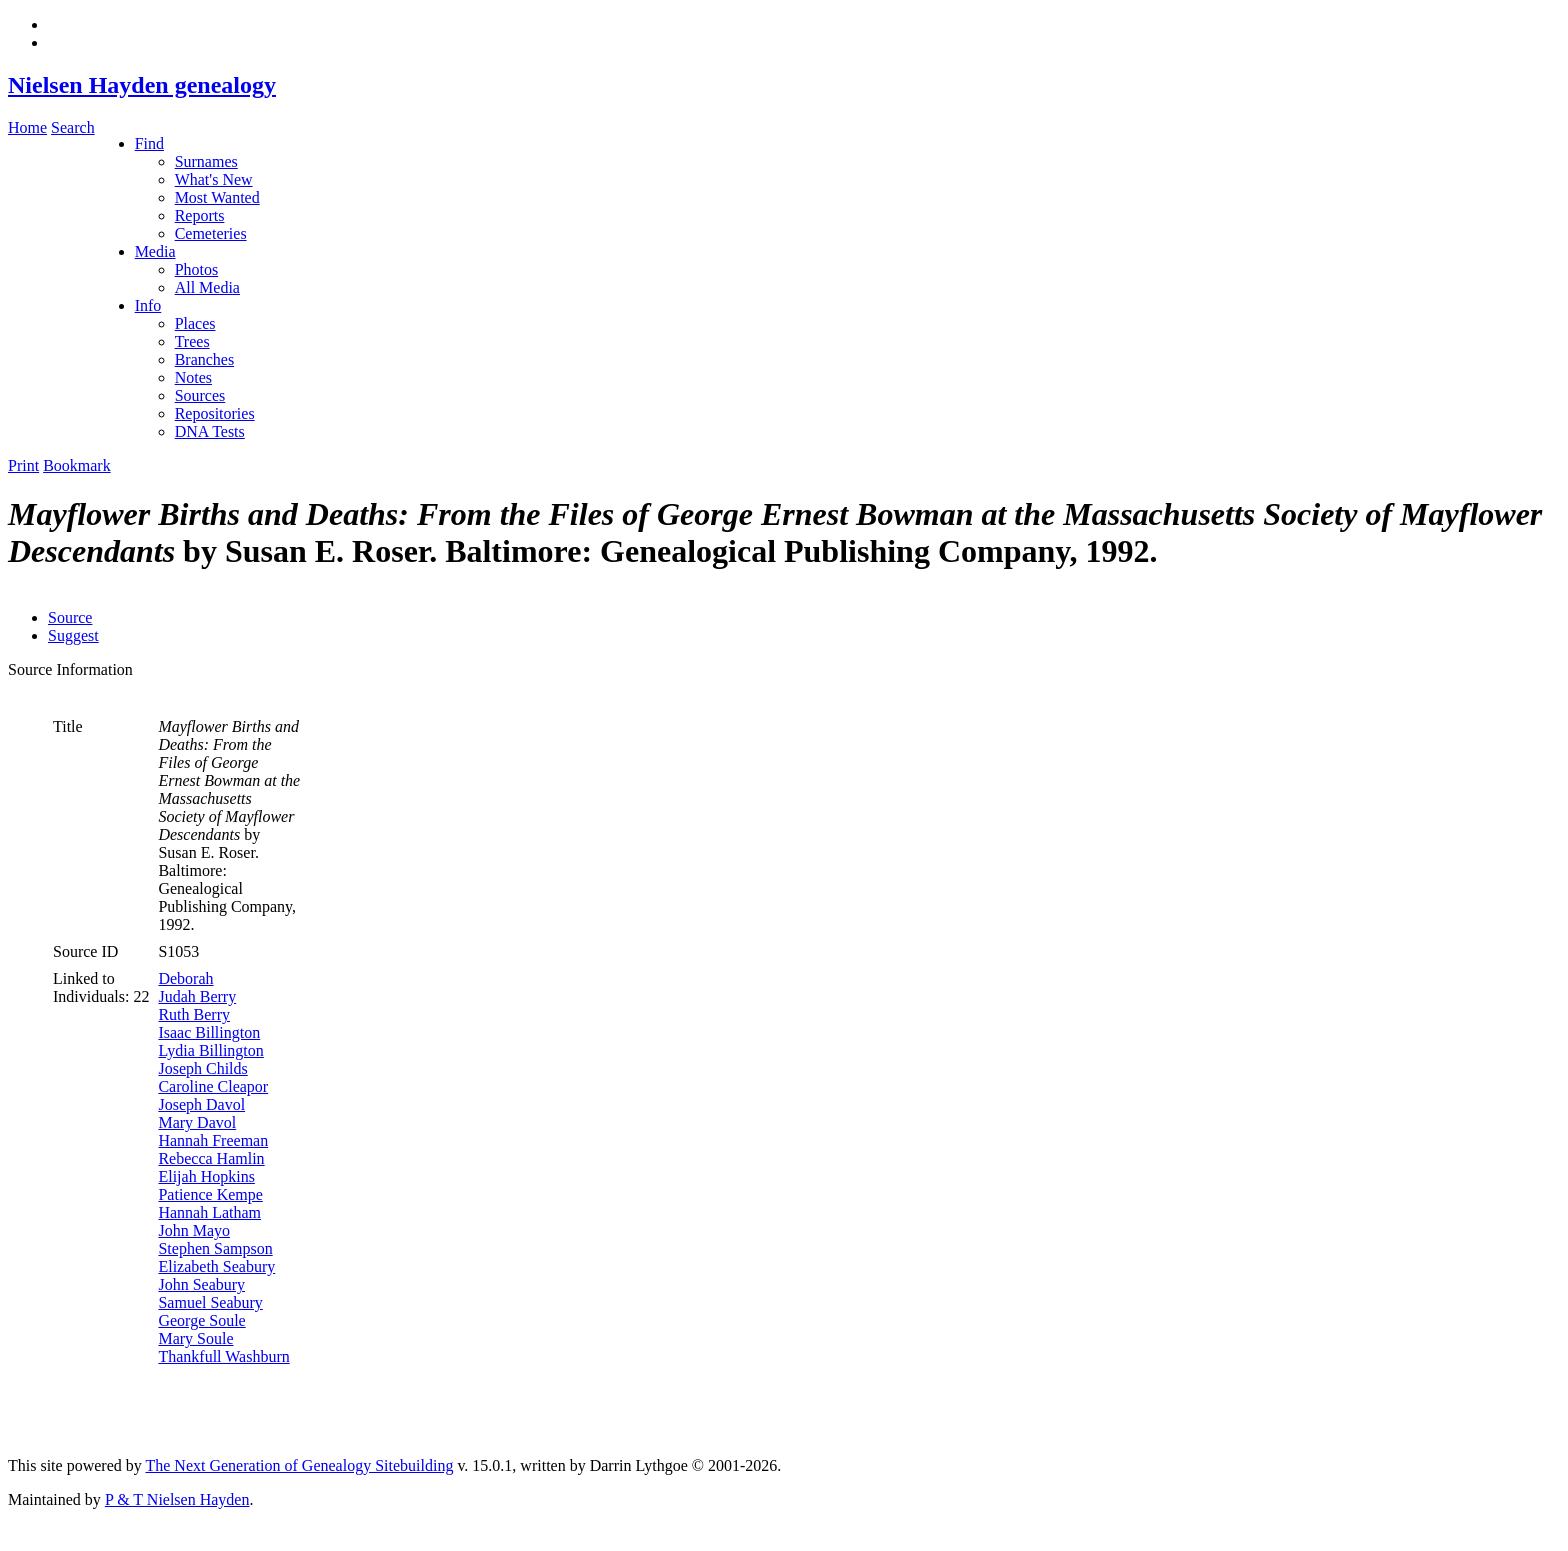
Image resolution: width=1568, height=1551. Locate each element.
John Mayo (194, 1230)
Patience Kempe (210, 1194)
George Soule (201, 1320)
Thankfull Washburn (223, 1356)
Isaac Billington (209, 1032)
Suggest (73, 635)
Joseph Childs (202, 1068)
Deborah (185, 978)
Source (70, 617)
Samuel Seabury (210, 1302)
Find (149, 143)
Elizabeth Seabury (216, 1266)
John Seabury (201, 1284)
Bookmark (77, 465)
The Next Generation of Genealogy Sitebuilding (299, 1465)
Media (155, 251)
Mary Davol (197, 1122)
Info (148, 305)
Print (23, 465)
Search (73, 127)
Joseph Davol (201, 1104)
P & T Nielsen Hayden (177, 1499)
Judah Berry (197, 996)
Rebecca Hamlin (211, 1158)
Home (27, 127)
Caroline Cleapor (213, 1086)
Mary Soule (195, 1338)
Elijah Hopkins (206, 1176)
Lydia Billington (210, 1050)
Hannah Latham (209, 1212)
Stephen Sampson (215, 1248)
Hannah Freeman (213, 1140)
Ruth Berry (194, 1014)
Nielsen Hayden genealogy (142, 85)
